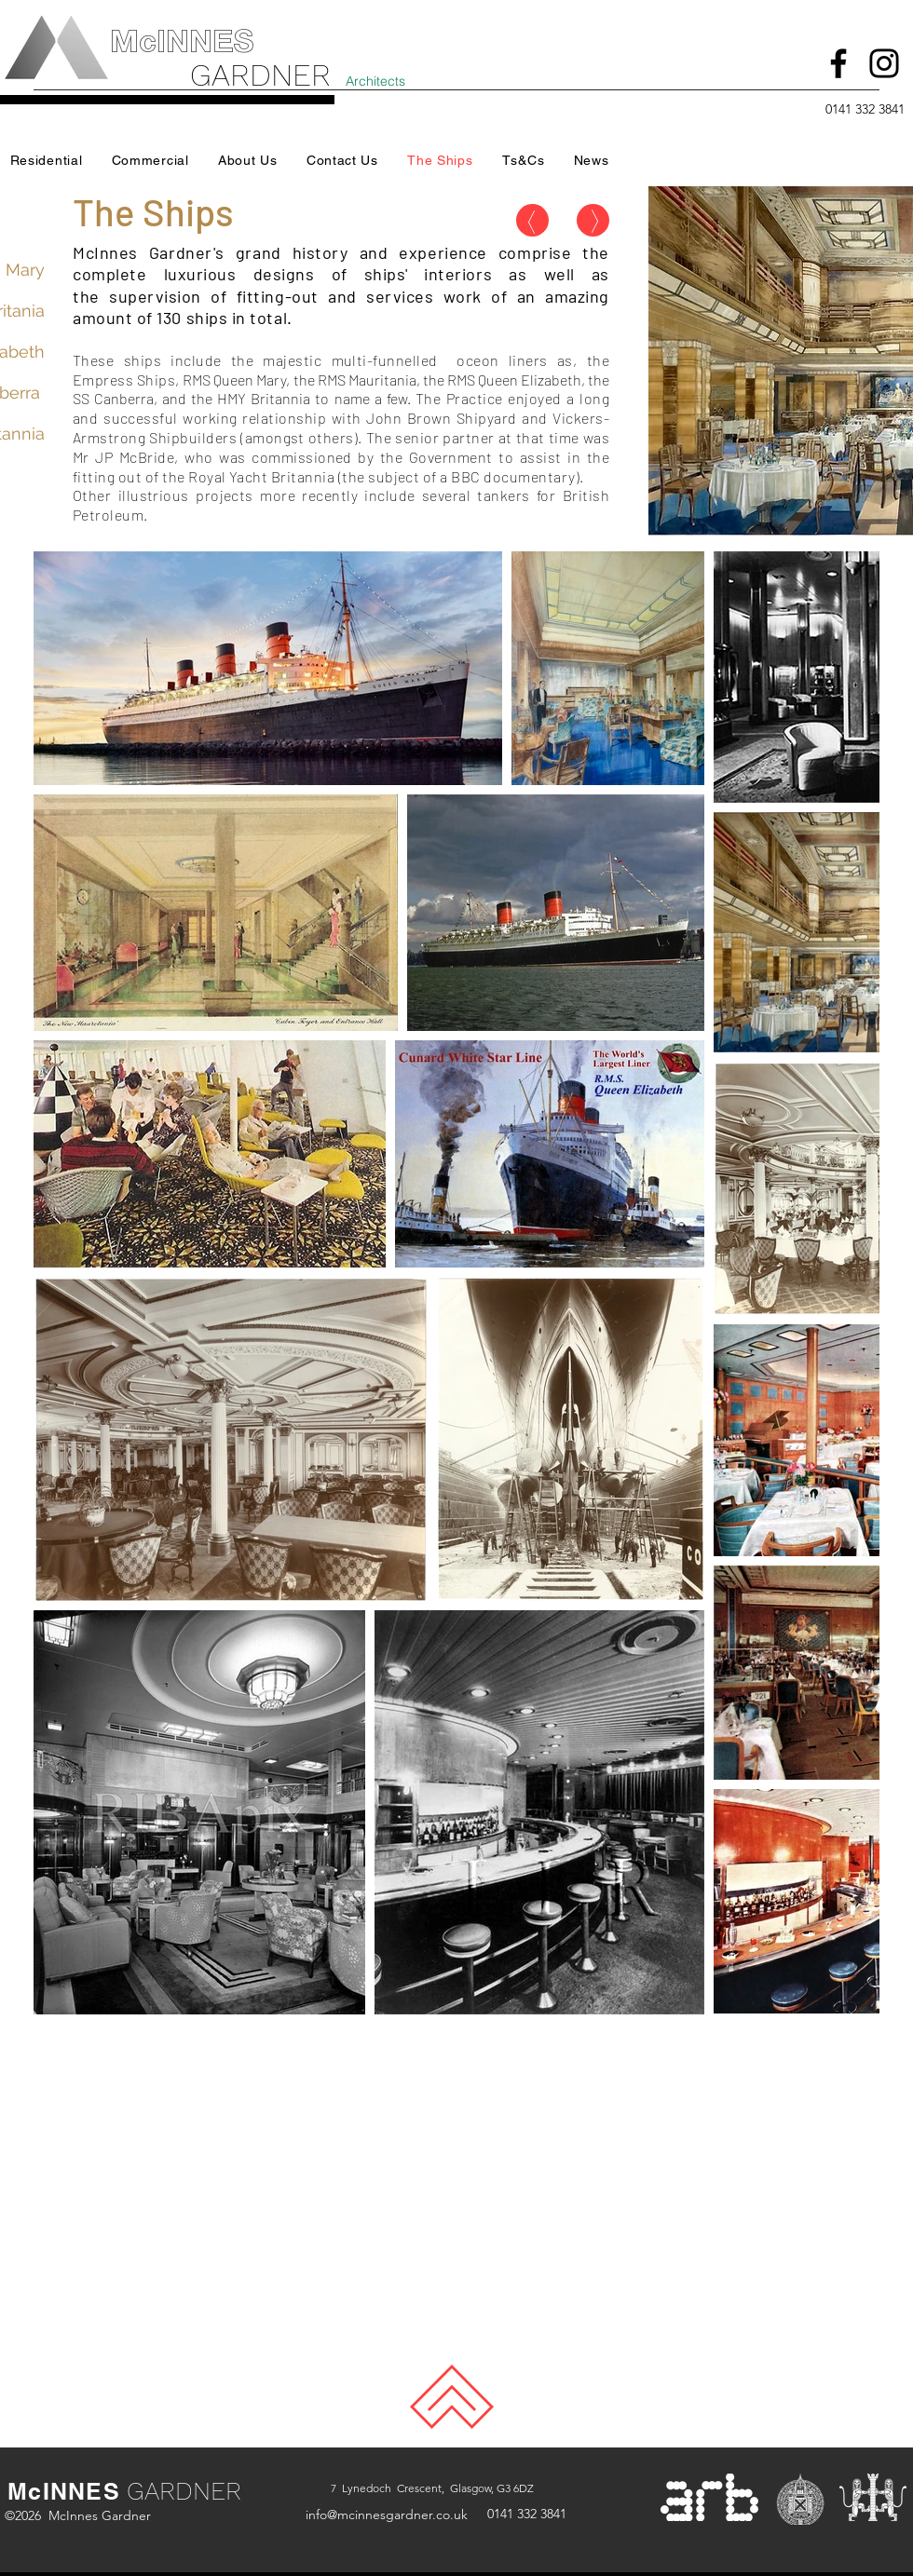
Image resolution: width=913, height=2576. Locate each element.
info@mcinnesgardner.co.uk (387, 2514)
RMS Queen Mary (234, 379)
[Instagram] (884, 63)
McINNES (63, 2491)
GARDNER (184, 2491)
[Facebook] (838, 63)
